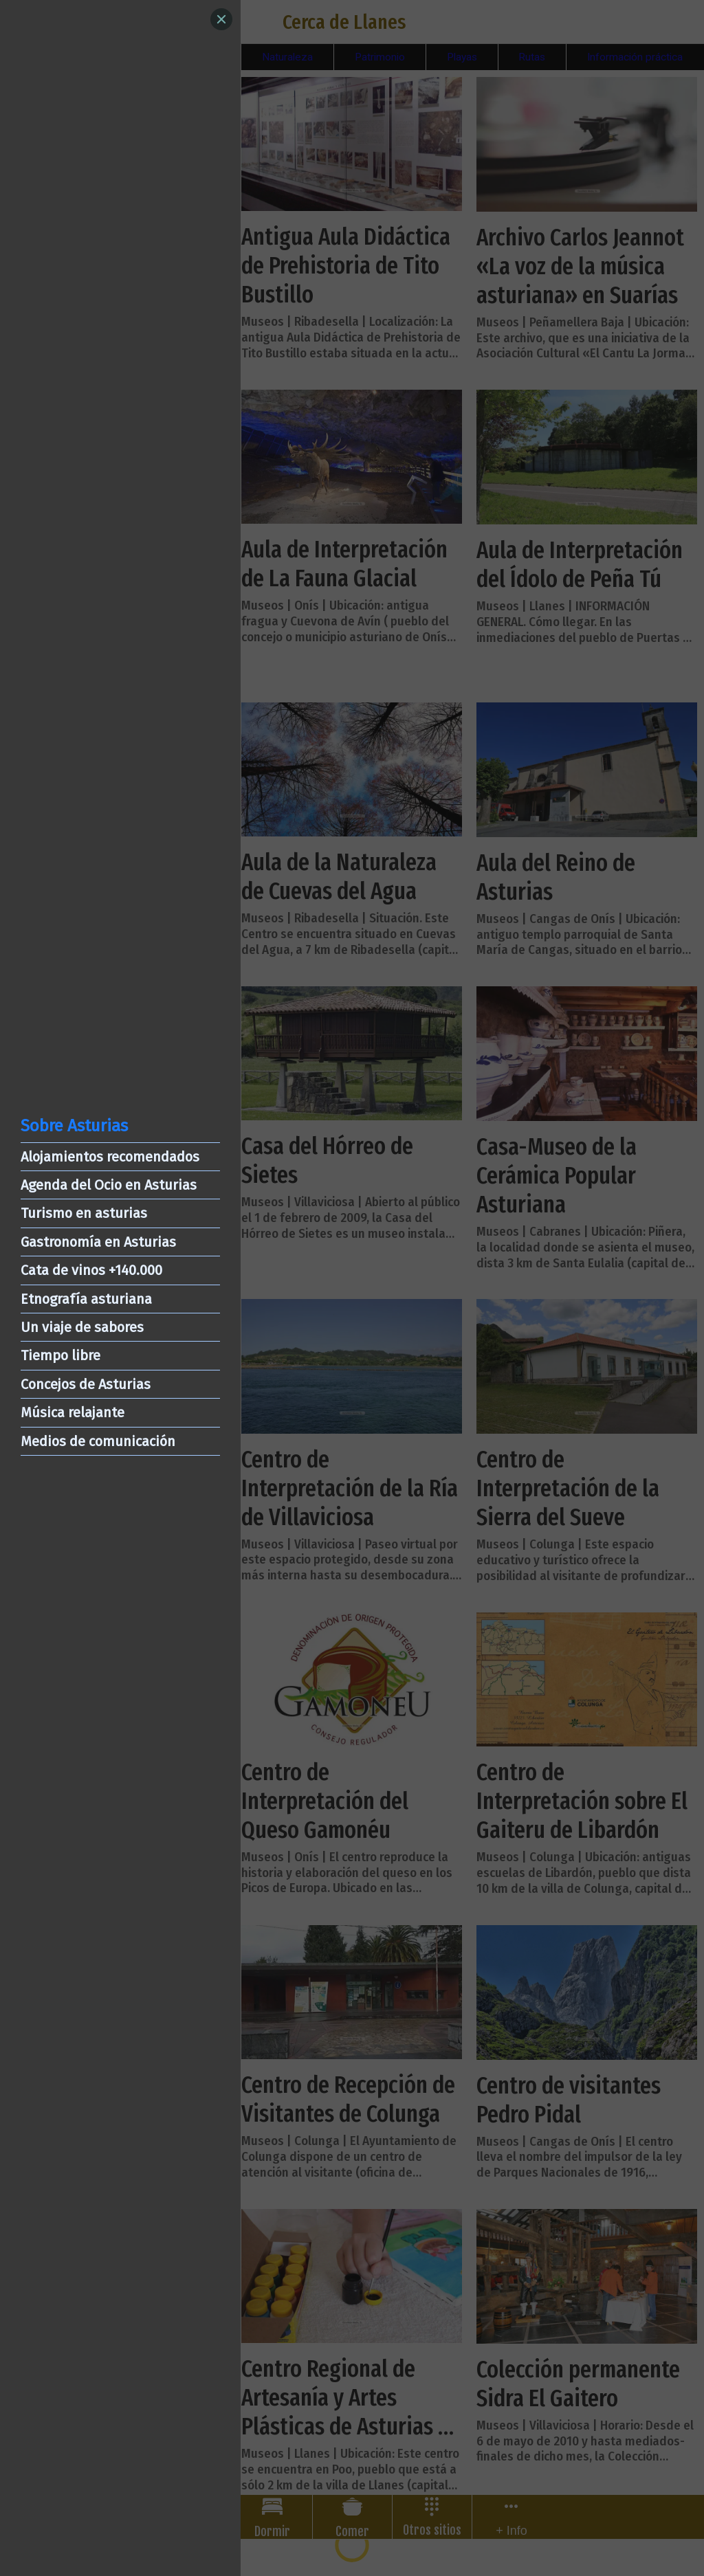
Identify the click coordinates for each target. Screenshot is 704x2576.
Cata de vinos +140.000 (91, 1270)
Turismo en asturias (84, 1213)
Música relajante (72, 1412)
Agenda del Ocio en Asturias (109, 1185)
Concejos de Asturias (86, 1384)
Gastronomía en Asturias (98, 1242)
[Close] (221, 19)
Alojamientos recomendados (110, 1156)
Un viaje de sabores (82, 1327)
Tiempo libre (60, 1355)
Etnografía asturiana (86, 1299)
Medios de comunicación (98, 1441)
